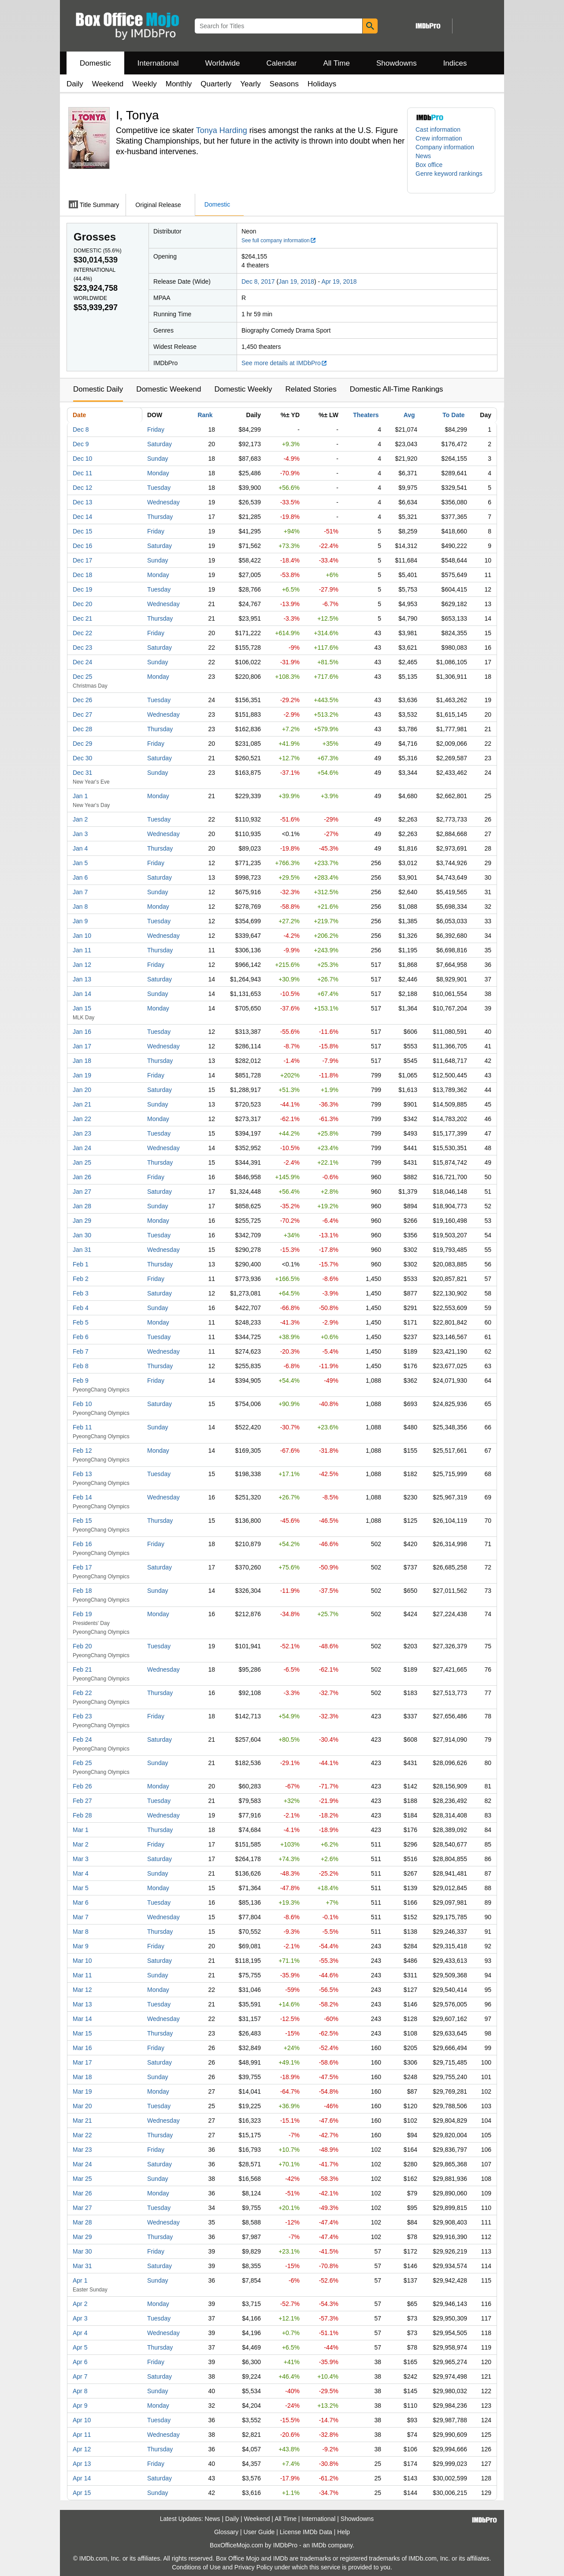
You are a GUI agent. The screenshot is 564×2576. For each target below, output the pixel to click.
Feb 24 (82, 1739)
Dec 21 (82, 618)
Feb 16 (82, 1543)
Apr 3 (80, 2318)
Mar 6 (81, 1902)
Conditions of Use (196, 2567)
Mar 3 (81, 1858)
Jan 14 (82, 993)
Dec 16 (82, 545)
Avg (409, 414)
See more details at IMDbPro (284, 362)
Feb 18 (82, 1590)
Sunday (157, 458)
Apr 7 (80, 2376)
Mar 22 (82, 2135)
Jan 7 (80, 892)
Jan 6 (80, 877)
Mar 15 (82, 2033)
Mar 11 (82, 1975)
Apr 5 (80, 2347)
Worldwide (222, 63)
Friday (155, 429)
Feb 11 (82, 1427)
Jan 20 (82, 1089)
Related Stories (310, 389)
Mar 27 (82, 2207)
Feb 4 (81, 1307)
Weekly (144, 84)
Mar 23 (82, 2149)
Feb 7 (81, 1351)
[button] (451, 178)
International (158, 63)
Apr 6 (80, 2361)
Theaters (365, 414)
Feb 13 (82, 1473)
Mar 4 (81, 1873)
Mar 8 (81, 1931)
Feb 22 (82, 1692)
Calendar (282, 63)
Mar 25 (82, 2178)
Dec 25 (82, 676)
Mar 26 (82, 2193)
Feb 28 (82, 1815)
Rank (204, 414)
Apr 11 (82, 2434)
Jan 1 (80, 795)
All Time (336, 63)
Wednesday (163, 502)
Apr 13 (82, 2463)
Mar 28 (82, 2222)
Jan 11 (82, 950)
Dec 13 (82, 502)
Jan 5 (80, 862)
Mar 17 (82, 2062)
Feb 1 (81, 1264)
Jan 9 (80, 921)
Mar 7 (81, 1917)
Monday (158, 473)
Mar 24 (82, 2164)
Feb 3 (81, 1293)
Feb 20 (82, 1646)
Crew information (439, 138)
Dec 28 (82, 729)
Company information (445, 147)
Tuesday (159, 487)
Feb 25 (82, 1762)
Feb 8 (81, 1365)
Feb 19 (82, 1613)
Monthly (179, 84)
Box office (429, 164)
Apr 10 (82, 2420)
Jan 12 (82, 964)
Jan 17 (82, 1046)
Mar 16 (82, 2047)
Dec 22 (82, 633)
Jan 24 (82, 1147)
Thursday (160, 516)
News (423, 155)
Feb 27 (82, 1800)
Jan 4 (80, 848)
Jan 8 (80, 906)
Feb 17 (82, 1567)
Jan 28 (82, 1206)
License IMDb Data (306, 2531)
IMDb (319, 2545)
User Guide (259, 2531)
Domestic (95, 63)
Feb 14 (82, 1497)
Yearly (250, 84)
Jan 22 (82, 1118)
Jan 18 (82, 1060)
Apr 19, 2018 (338, 281)
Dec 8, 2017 (258, 281)
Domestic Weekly (243, 389)
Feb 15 (82, 1520)
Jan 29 (82, 1220)
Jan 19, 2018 (296, 281)
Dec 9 (81, 444)
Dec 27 (82, 714)
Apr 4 (80, 2332)
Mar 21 (82, 2120)
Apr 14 (82, 2478)
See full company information (278, 240)
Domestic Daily (98, 389)
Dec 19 (82, 589)
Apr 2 (80, 2303)
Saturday (159, 444)
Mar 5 (81, 1887)
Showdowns (396, 63)
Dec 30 (82, 758)
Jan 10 (82, 935)
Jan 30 (82, 1235)
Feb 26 (82, 1786)
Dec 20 (82, 603)
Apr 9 (80, 2405)
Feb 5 (81, 1322)
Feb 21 (82, 1669)
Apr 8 (80, 2391)
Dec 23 (82, 647)
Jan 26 (82, 1177)
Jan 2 (80, 819)
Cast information (438, 129)
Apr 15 (82, 2492)
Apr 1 (80, 2280)
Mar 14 (82, 2018)
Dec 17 (82, 560)
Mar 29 (82, 2236)
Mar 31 (82, 2265)
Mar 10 (82, 1960)
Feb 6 (81, 1336)
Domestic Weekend (168, 389)
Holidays (322, 84)
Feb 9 (81, 1380)
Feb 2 (81, 1278)
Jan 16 (82, 1031)
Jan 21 (82, 1104)
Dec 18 (82, 574)
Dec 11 (82, 473)
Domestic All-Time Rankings (396, 389)
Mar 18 (82, 2076)
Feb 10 (82, 1403)
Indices (455, 63)
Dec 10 (82, 458)
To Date (453, 414)
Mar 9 (81, 1946)
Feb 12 (82, 1450)
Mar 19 (82, 2091)
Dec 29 (82, 743)
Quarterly (215, 84)
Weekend (108, 84)
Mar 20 (82, 2106)
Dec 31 (82, 772)
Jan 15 (82, 1008)
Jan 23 (82, 1133)
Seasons (284, 84)
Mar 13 (82, 2004)
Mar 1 (81, 1829)
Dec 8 (81, 429)
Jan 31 (82, 1249)
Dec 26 (82, 699)
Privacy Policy (253, 2567)
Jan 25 (82, 1162)
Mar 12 (82, 1989)
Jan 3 (80, 833)
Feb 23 (82, 1716)
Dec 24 (82, 662)
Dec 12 (82, 487)
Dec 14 (82, 516)
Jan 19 (82, 1075)
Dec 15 (82, 531)
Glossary (226, 2531)
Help (343, 2531)
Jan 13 (82, 979)
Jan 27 (82, 1191)
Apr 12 (82, 2449)
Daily (75, 84)
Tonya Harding (221, 130)
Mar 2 (81, 1844)
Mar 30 (82, 2251)
